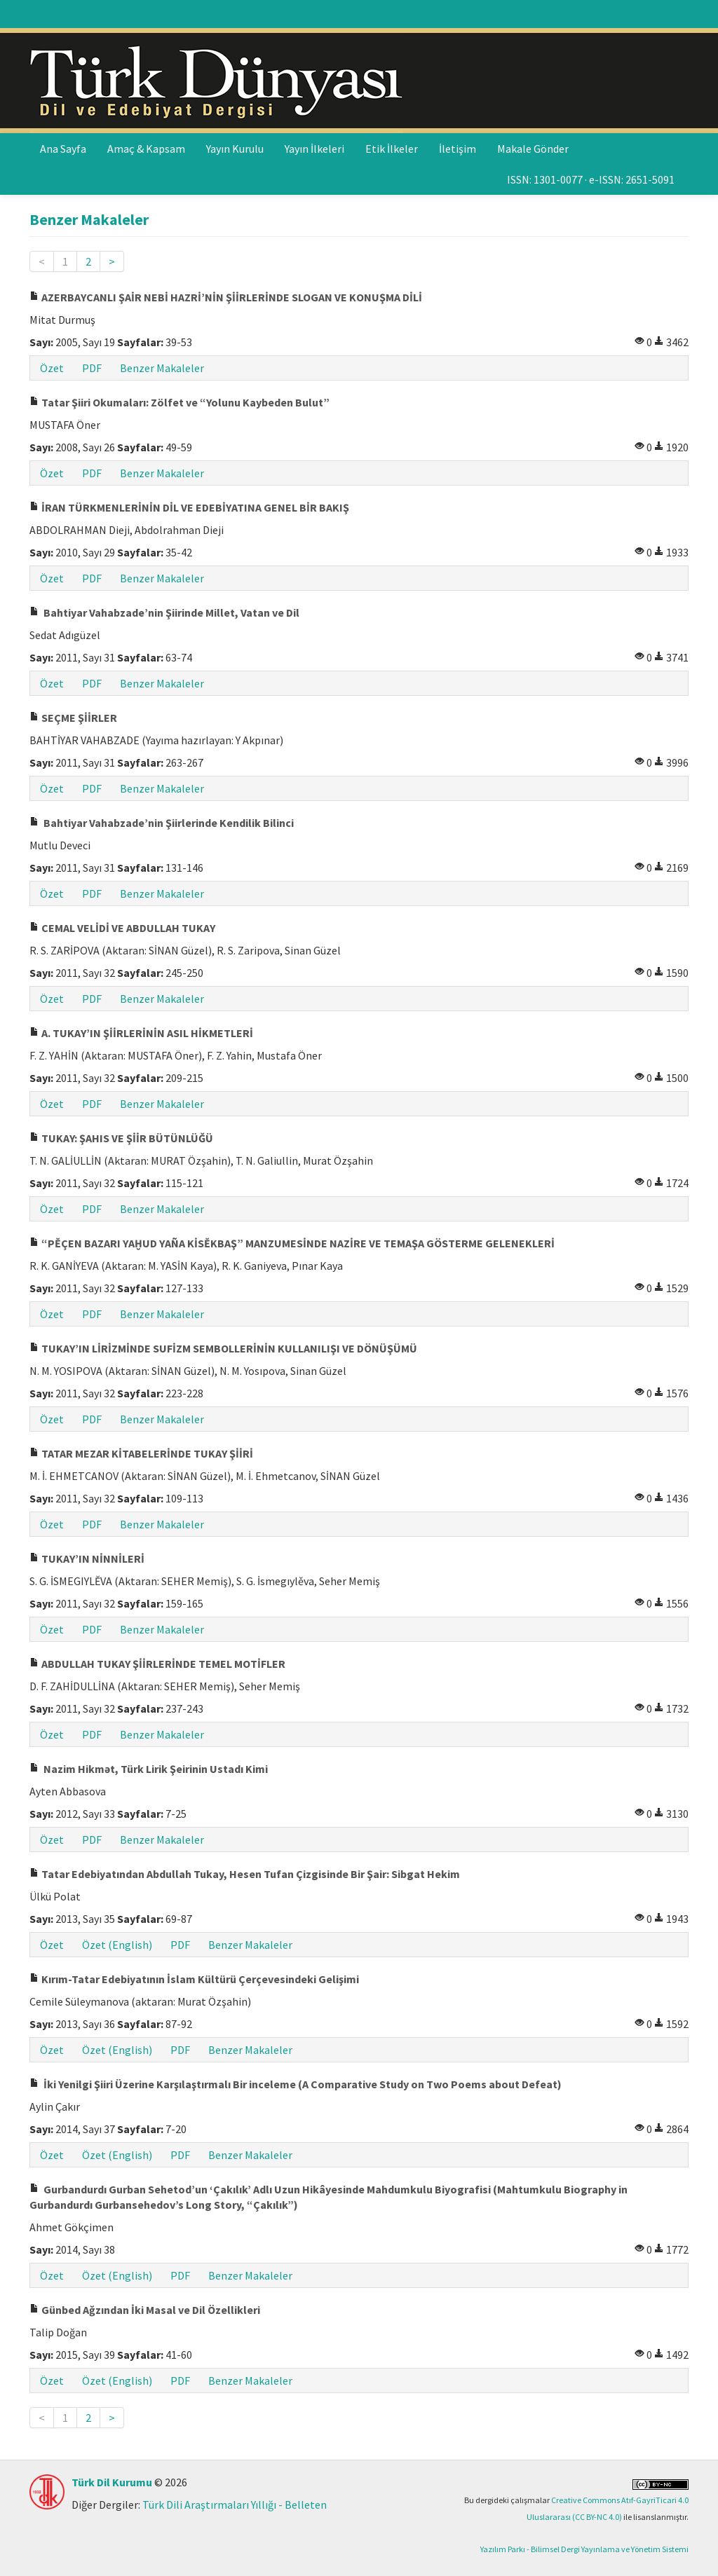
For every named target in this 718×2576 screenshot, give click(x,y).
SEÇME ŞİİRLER (73, 718)
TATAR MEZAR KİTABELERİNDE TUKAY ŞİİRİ (141, 1453)
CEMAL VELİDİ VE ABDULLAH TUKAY (122, 928)
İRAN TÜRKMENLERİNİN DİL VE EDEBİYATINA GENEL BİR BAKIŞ (189, 507)
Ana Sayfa (63, 149)
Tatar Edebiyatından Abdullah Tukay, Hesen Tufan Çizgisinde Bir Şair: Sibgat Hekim (244, 1874)
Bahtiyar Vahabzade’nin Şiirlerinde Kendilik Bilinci (161, 823)
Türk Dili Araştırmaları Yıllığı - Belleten (234, 2505)
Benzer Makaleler (162, 368)
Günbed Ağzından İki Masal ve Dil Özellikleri (144, 2310)
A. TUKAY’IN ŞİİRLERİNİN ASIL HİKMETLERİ (141, 1033)
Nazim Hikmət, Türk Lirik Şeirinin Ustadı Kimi (148, 1769)
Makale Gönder (533, 149)
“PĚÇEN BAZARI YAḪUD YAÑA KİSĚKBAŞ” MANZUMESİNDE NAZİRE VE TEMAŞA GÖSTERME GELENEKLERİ (292, 1243)
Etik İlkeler (391, 149)
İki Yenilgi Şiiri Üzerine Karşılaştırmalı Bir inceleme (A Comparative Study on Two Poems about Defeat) (295, 2084)
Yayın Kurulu (235, 149)
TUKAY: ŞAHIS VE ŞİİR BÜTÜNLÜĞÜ (121, 1138)
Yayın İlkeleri (314, 149)
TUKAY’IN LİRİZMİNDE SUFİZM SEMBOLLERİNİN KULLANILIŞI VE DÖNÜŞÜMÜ (223, 1348)
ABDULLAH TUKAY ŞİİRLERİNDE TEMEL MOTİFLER (157, 1664)
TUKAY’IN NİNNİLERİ (86, 1558)
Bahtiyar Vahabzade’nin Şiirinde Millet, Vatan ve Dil (164, 612)
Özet (52, 368)
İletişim (457, 149)
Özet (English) (117, 1945)
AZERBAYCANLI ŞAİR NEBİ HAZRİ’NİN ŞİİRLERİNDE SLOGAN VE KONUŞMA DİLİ (225, 297)
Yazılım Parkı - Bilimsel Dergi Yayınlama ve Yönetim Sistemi (584, 2549)
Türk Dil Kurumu (112, 2482)
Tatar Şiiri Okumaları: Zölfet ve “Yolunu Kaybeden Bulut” (179, 402)
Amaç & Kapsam (146, 149)
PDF (92, 368)
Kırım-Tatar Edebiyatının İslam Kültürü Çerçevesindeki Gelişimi (194, 1979)
